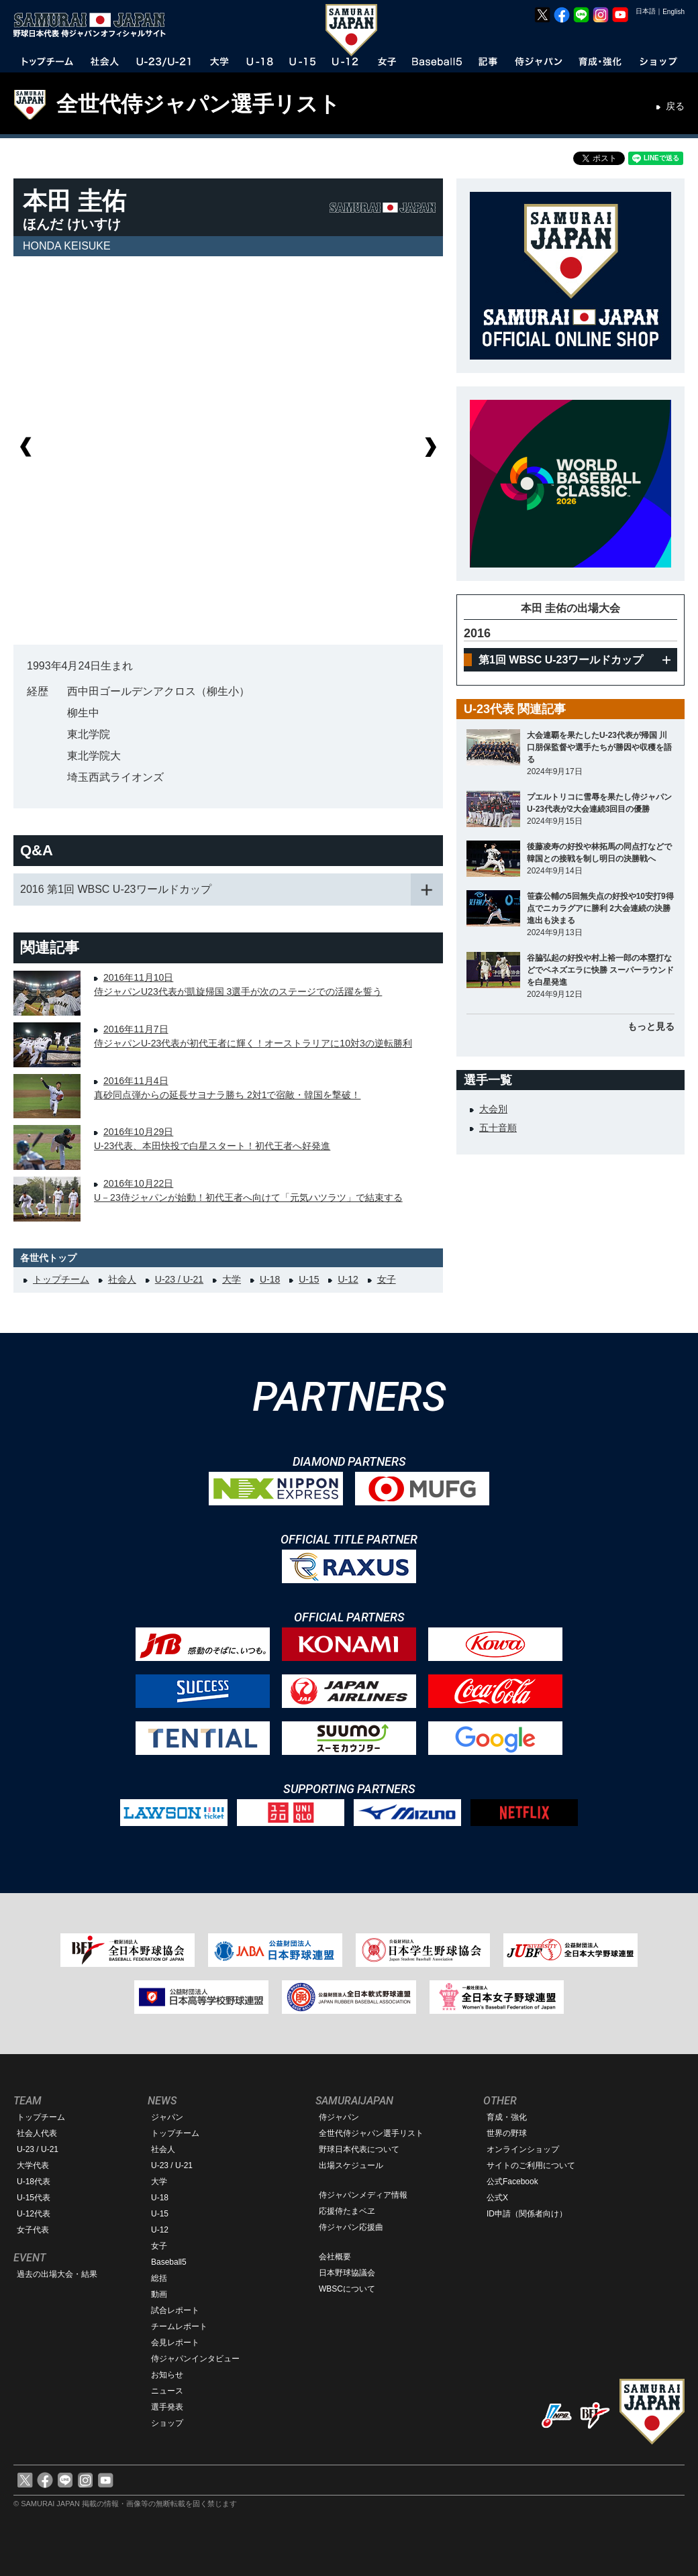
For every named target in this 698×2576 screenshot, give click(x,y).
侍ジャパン (339, 2117)
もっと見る (651, 1026)
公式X (497, 2197)
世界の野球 (507, 2133)
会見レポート (175, 2342)
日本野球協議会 (347, 2272)
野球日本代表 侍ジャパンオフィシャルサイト (93, 25)
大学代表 (33, 2165)
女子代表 (33, 2230)
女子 (386, 1279)
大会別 (493, 1109)
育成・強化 (507, 2117)
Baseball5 (169, 2262)
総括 (159, 2278)
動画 (159, 2294)
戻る (675, 106)
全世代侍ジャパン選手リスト (198, 104)
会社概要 (335, 2256)
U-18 (270, 1279)
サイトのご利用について (531, 2165)
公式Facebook (512, 2181)
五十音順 (498, 1127)
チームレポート (179, 2326)
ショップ (167, 2423)
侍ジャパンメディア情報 (363, 2195)
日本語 (646, 11)
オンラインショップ (523, 2149)
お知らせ (167, 2374)
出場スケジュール (351, 2165)
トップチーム (61, 1279)
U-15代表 (33, 2197)
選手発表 (167, 2407)
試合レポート (175, 2310)
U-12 (348, 1279)
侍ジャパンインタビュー (195, 2358)
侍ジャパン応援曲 (351, 2227)
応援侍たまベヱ (347, 2211)
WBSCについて (347, 2289)
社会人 (122, 1279)
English (673, 11)
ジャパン (167, 2117)
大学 (231, 1279)
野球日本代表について (359, 2149)
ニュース (167, 2391)
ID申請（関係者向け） (527, 2213)
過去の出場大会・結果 (57, 2274)
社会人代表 (37, 2133)
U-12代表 (33, 2213)
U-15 (309, 1279)
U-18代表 (33, 2181)
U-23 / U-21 (179, 1279)
